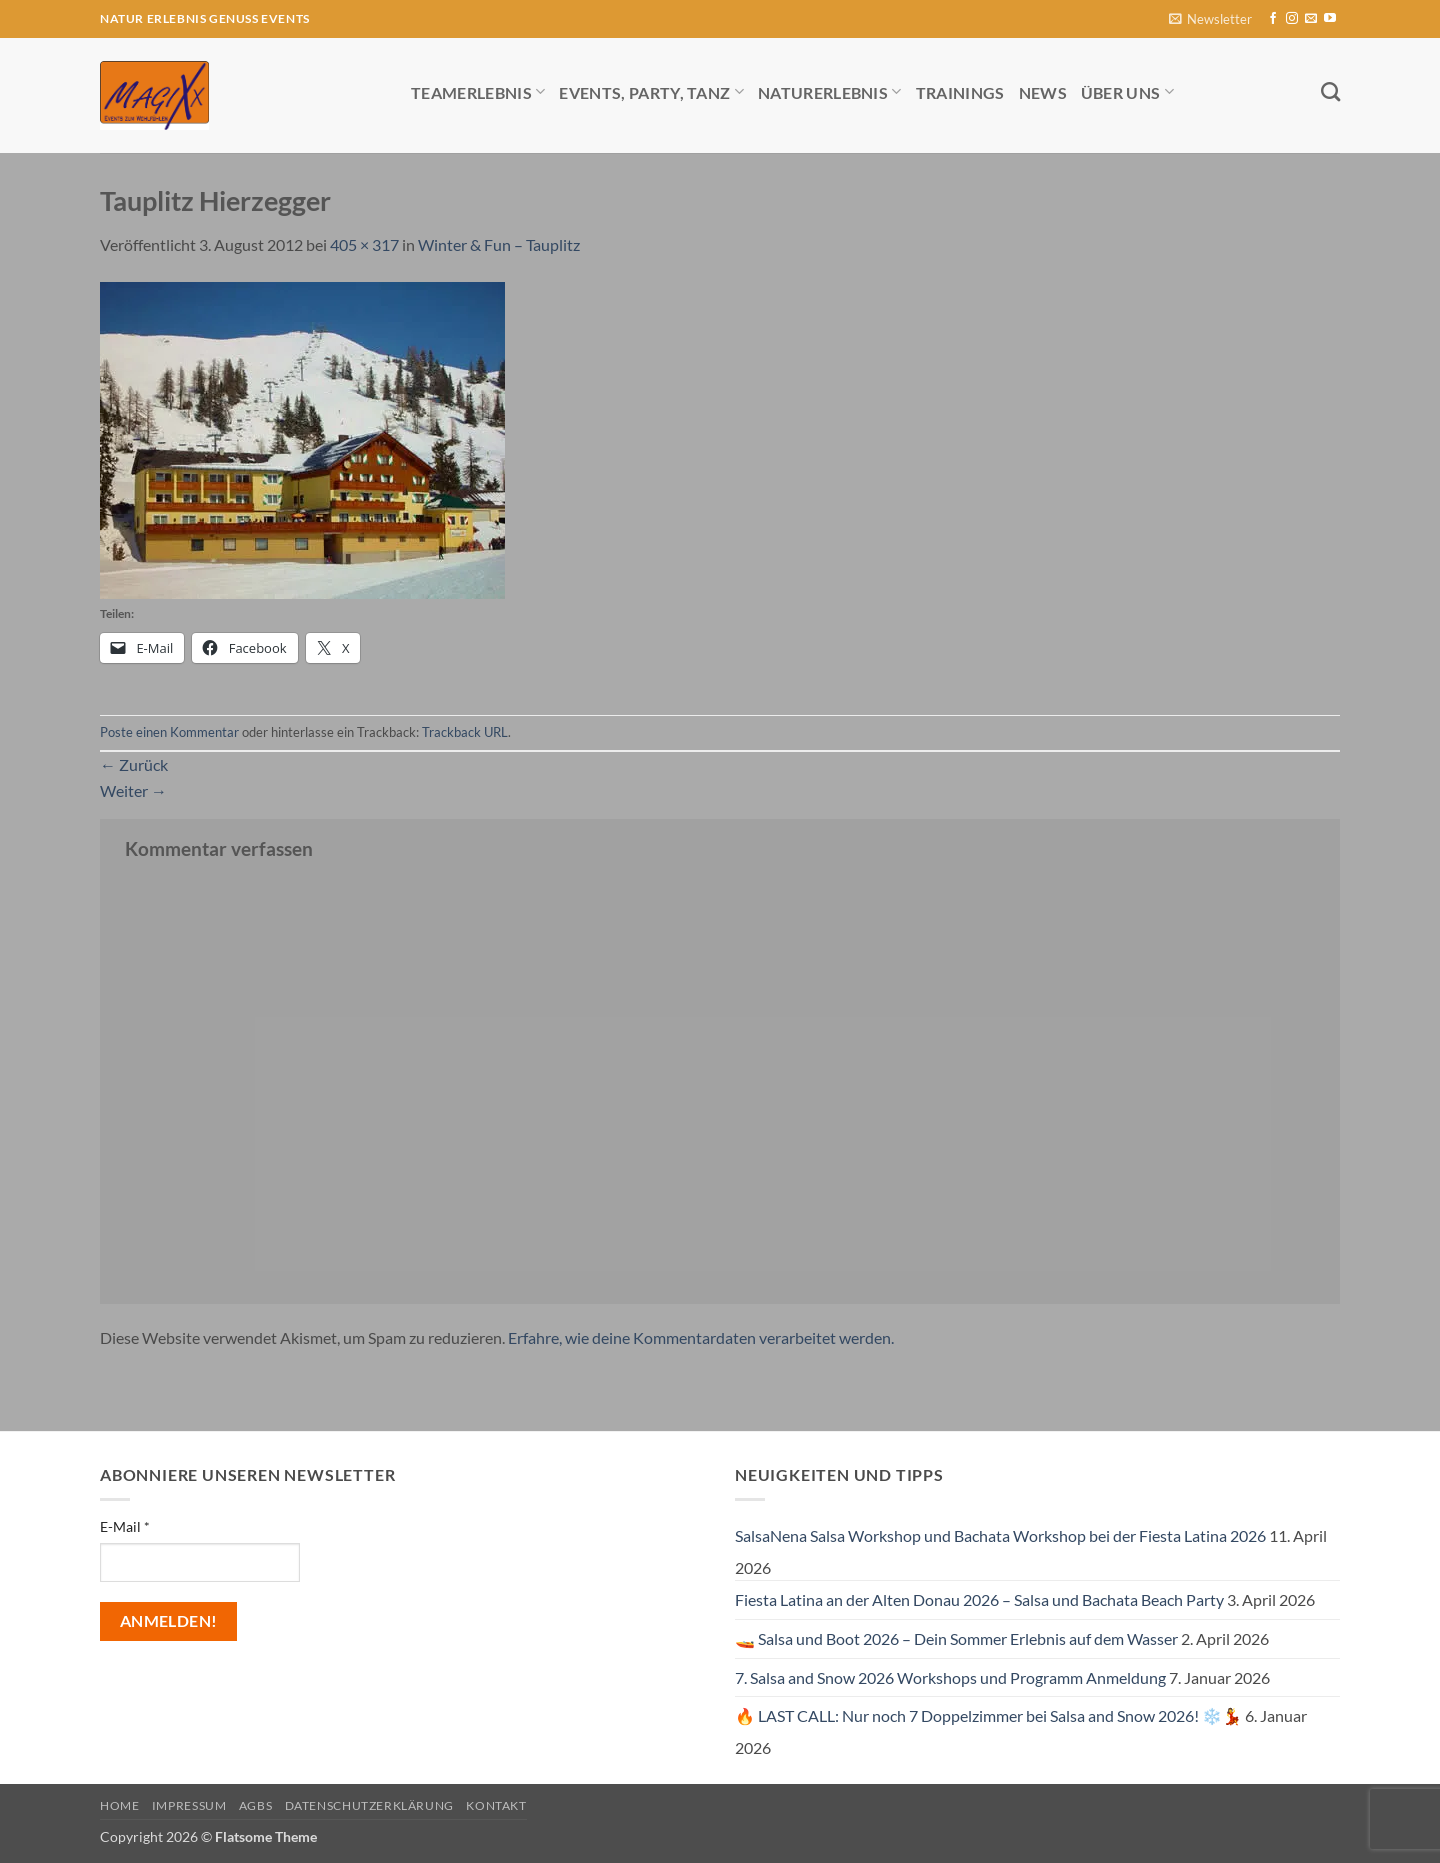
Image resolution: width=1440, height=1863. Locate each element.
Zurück (134, 764)
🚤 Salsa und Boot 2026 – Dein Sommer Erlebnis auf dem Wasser (956, 1638)
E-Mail (125, 1526)
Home (119, 1805)
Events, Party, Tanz (651, 91)
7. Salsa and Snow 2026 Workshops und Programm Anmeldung (950, 1677)
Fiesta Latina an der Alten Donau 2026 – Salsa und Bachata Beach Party (979, 1599)
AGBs (255, 1805)
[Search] (1330, 91)
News (1043, 92)
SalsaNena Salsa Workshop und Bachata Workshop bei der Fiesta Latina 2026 (1000, 1535)
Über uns (1127, 91)
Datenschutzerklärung (369, 1805)
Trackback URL (465, 732)
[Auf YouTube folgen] (1330, 19)
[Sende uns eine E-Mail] (1311, 19)
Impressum (189, 1805)
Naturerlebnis (830, 91)
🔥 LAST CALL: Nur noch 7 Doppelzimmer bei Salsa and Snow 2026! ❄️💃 (988, 1715)
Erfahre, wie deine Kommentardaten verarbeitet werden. (701, 1337)
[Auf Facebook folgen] (1273, 19)
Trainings (960, 92)
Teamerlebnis (478, 91)
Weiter (133, 790)
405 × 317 (364, 244)
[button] (1210, 19)
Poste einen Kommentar (169, 732)
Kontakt (496, 1805)
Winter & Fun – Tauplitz (499, 244)
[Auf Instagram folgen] (1292, 19)
